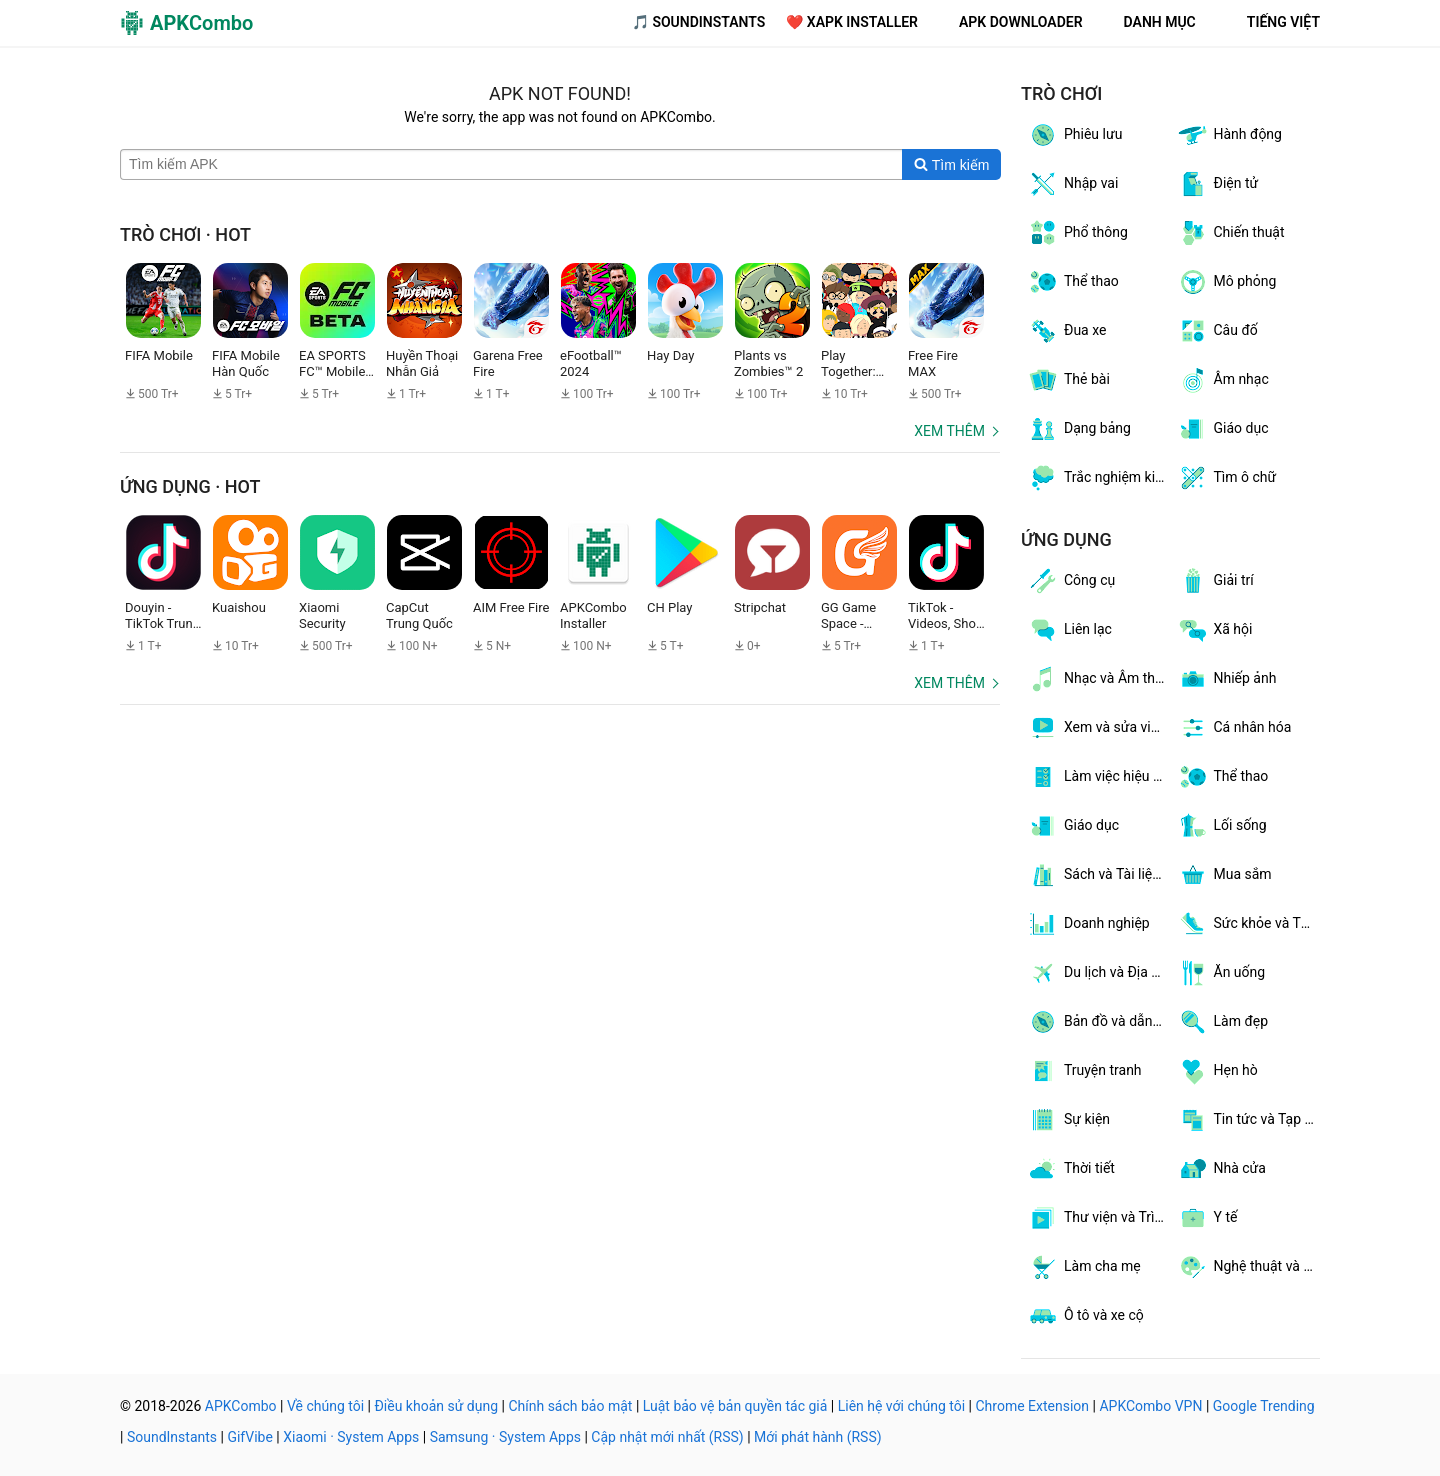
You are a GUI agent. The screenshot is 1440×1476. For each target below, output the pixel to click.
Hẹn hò (1217, 1071)
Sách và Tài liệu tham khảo (1099, 875)
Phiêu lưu (1074, 135)
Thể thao (1223, 777)
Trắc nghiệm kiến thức (1099, 478)
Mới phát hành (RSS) (818, 1437)
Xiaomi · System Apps (351, 1437)
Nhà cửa (1221, 1169)
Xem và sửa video (1099, 728)
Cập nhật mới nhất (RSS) (667, 1437)
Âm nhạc (1223, 380)
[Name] (511, 165)
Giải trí (1215, 581)
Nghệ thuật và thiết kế (1249, 1267)
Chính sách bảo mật (570, 1406)
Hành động (1229, 135)
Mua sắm (1224, 875)
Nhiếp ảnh (1227, 679)
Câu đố (1217, 331)
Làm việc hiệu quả (1099, 777)
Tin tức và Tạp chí (1249, 1120)
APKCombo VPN (1150, 1406)
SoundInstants (172, 1437)
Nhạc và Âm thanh (1099, 679)
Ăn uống (1221, 973)
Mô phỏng (1227, 282)
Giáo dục (1223, 429)
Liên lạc (1069, 630)
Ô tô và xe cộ (1085, 1316)
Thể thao (1073, 282)
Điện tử (1218, 184)
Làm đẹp (1223, 1022)
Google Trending (1264, 1406)
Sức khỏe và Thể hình (1249, 924)
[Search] (951, 165)
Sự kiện (1068, 1120)
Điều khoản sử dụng (436, 1406)
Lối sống (1222, 826)
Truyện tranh (1084, 1071)
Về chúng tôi (325, 1406)
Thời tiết (1071, 1169)
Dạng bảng (1079, 429)
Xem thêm (949, 431)
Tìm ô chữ (1227, 478)
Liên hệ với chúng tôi (901, 1406)
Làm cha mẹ (1084, 1267)
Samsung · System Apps (505, 1437)
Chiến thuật (1231, 233)
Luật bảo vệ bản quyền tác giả (735, 1406)
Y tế (1207, 1218)
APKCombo (241, 1406)
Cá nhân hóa (1234, 728)
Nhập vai (1072, 184)
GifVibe (249, 1437)
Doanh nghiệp (1088, 924)
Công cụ (1071, 581)
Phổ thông (1077, 233)
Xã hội (1215, 630)
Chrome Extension (1032, 1406)
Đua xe (1066, 331)
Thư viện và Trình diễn (1099, 1218)
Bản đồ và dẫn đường (1099, 1022)
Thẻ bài (1068, 380)
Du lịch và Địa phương (1099, 973)
